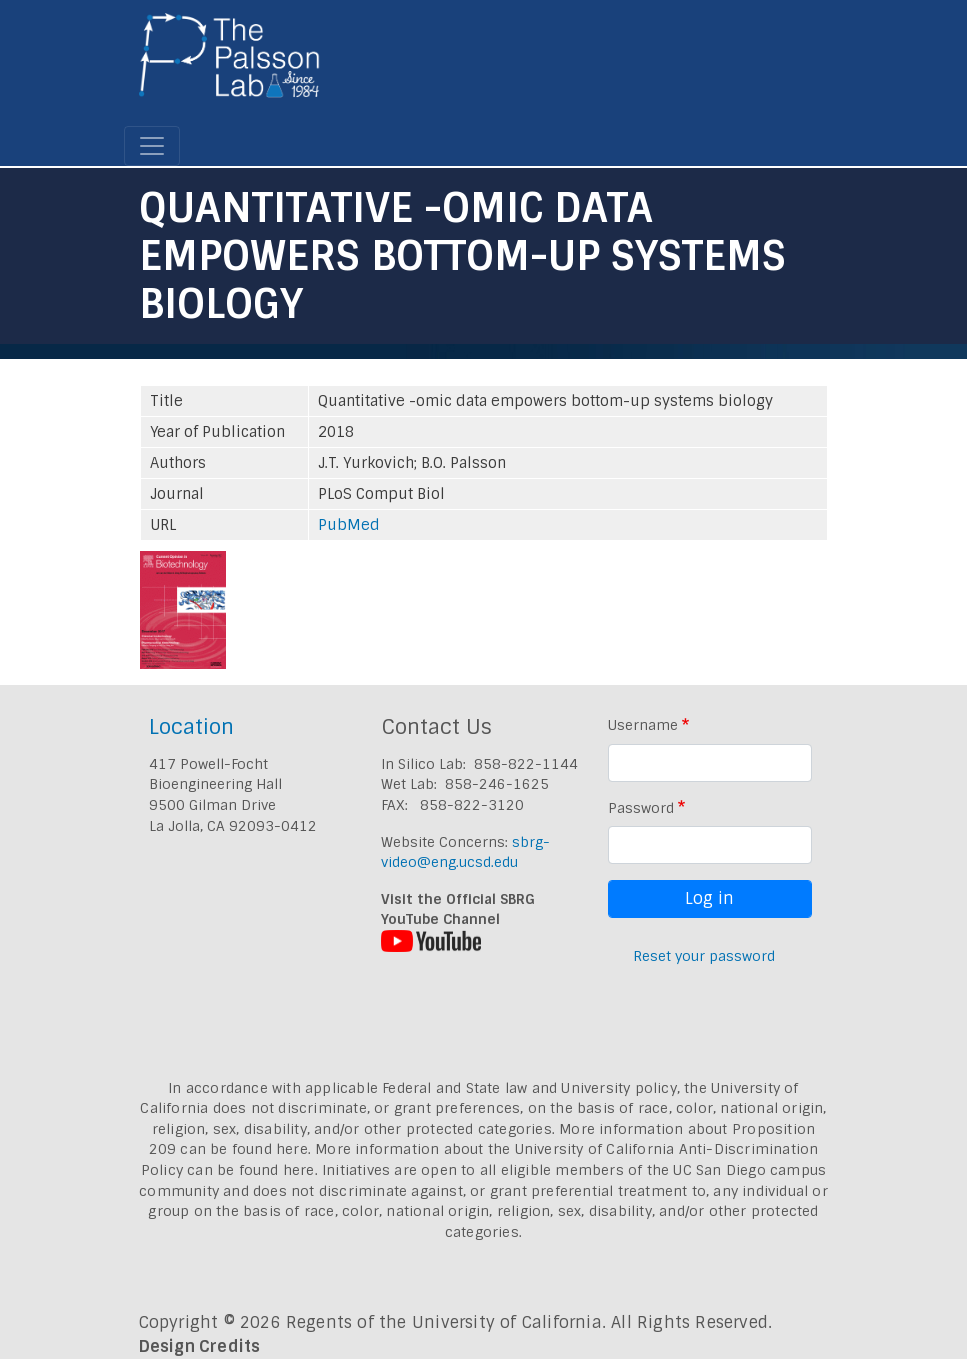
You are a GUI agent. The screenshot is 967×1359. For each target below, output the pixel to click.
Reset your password (704, 956)
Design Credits (200, 1346)
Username (643, 725)
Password (641, 808)
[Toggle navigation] (152, 146)
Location (191, 726)
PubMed (349, 525)
